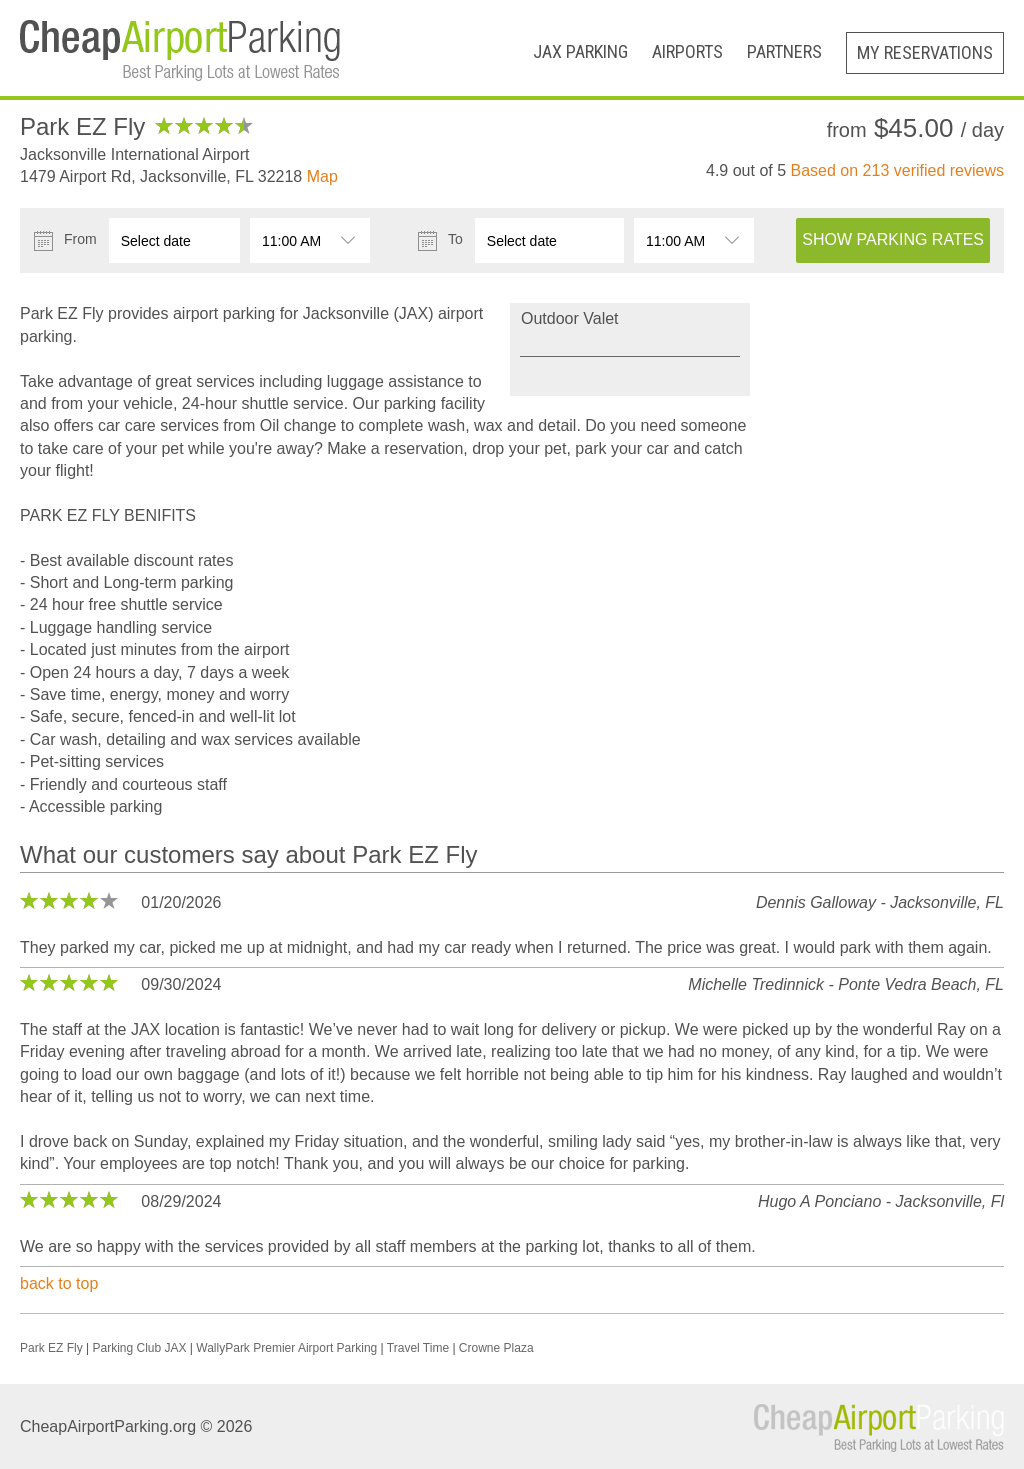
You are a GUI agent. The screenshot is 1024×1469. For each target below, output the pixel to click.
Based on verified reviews (897, 170)
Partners (784, 51)
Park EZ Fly (51, 1348)
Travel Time (418, 1348)
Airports (687, 51)
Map (322, 176)
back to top (59, 1283)
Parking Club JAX (139, 1348)
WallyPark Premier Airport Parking (286, 1348)
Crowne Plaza (496, 1348)
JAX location (175, 1029)
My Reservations (925, 52)
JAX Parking (580, 51)
